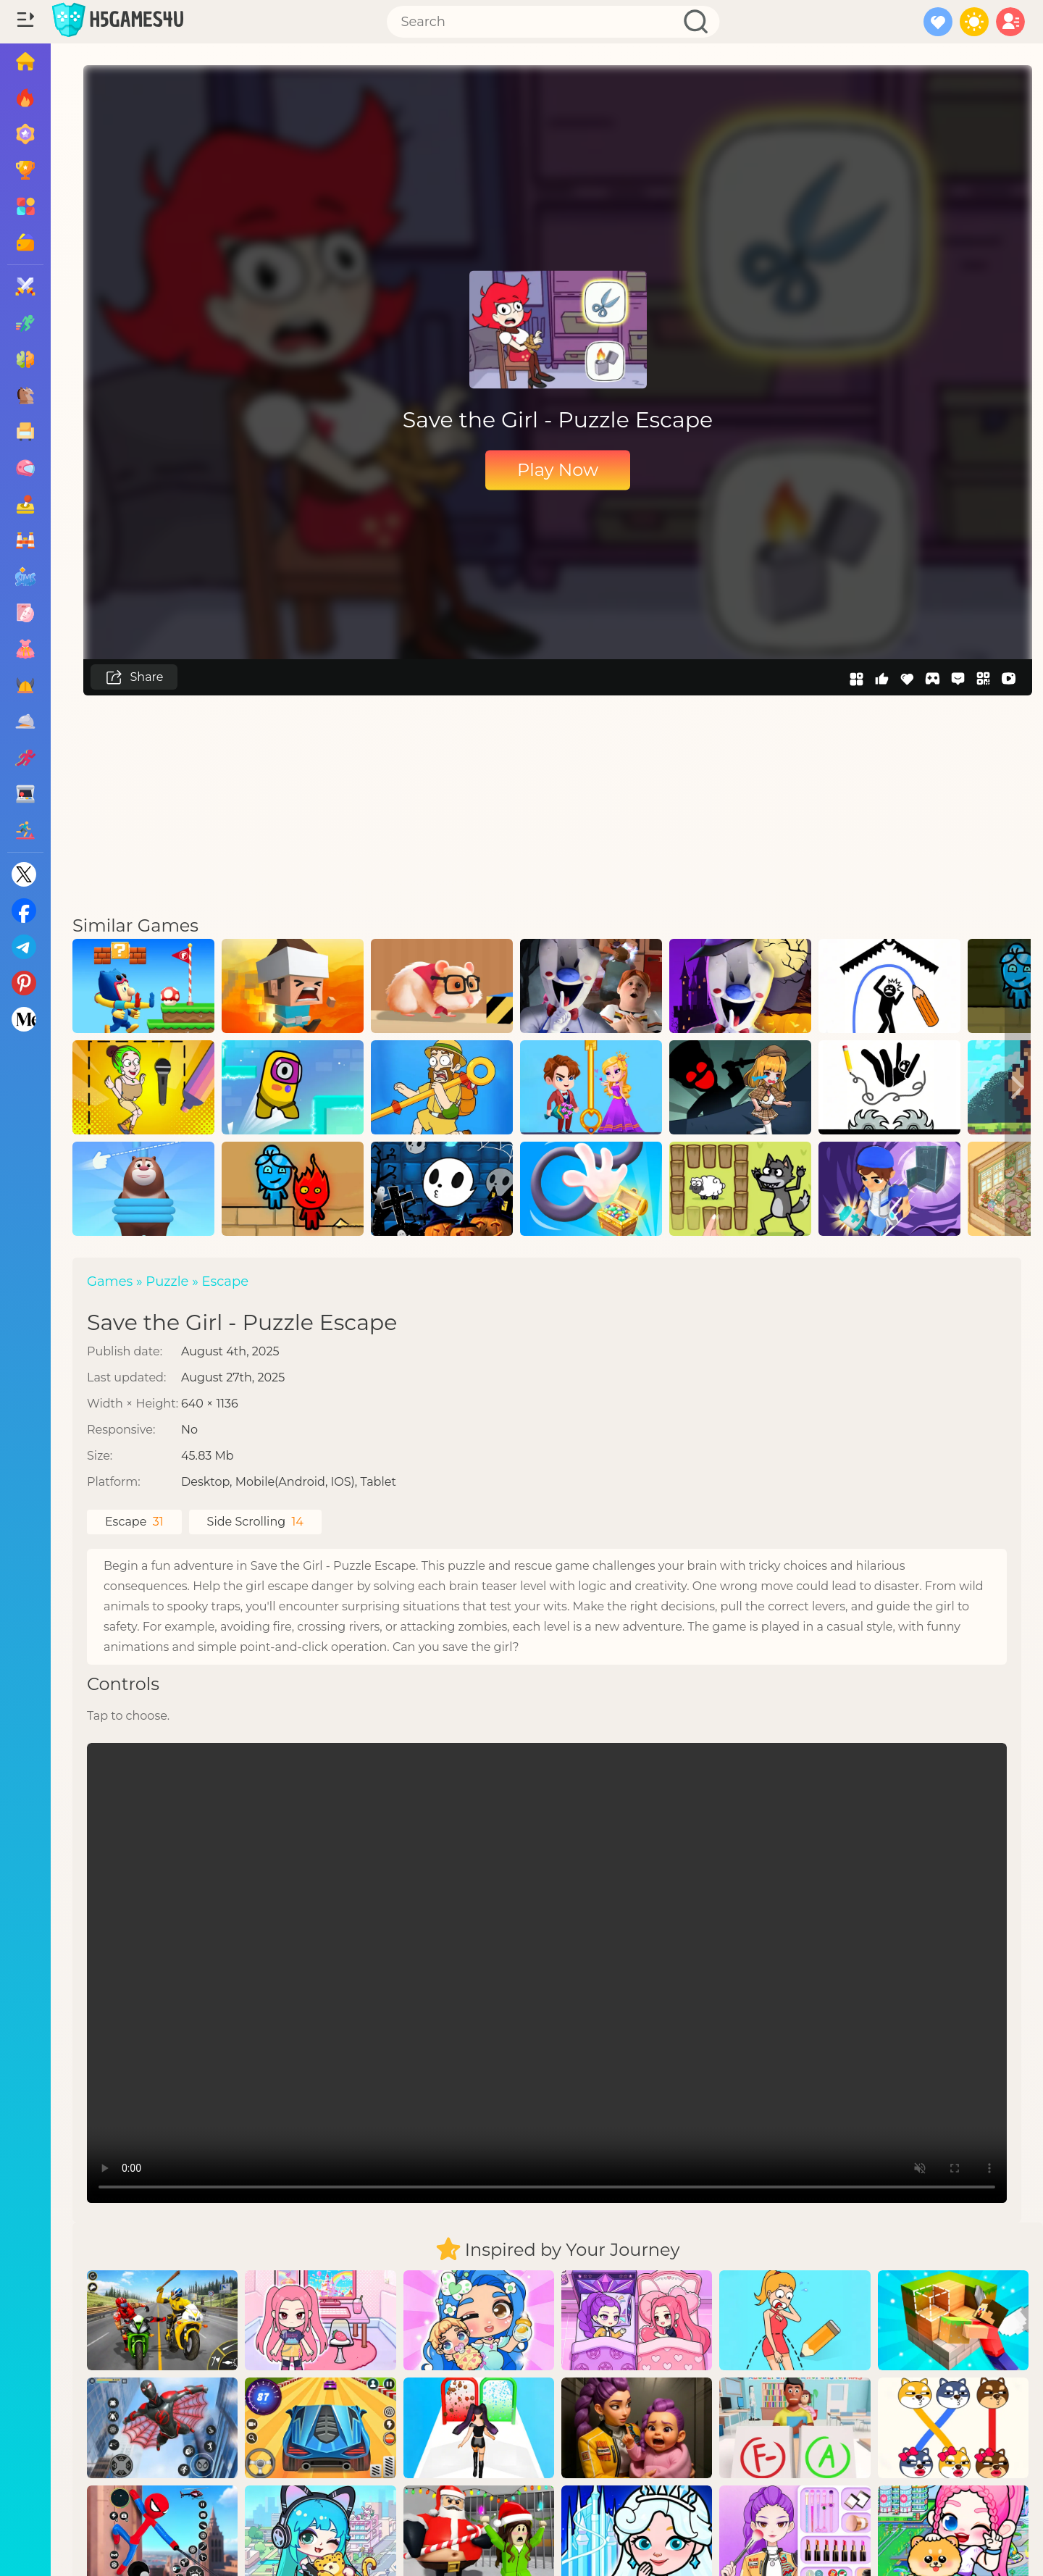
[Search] (553, 22)
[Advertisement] (557, 804)
